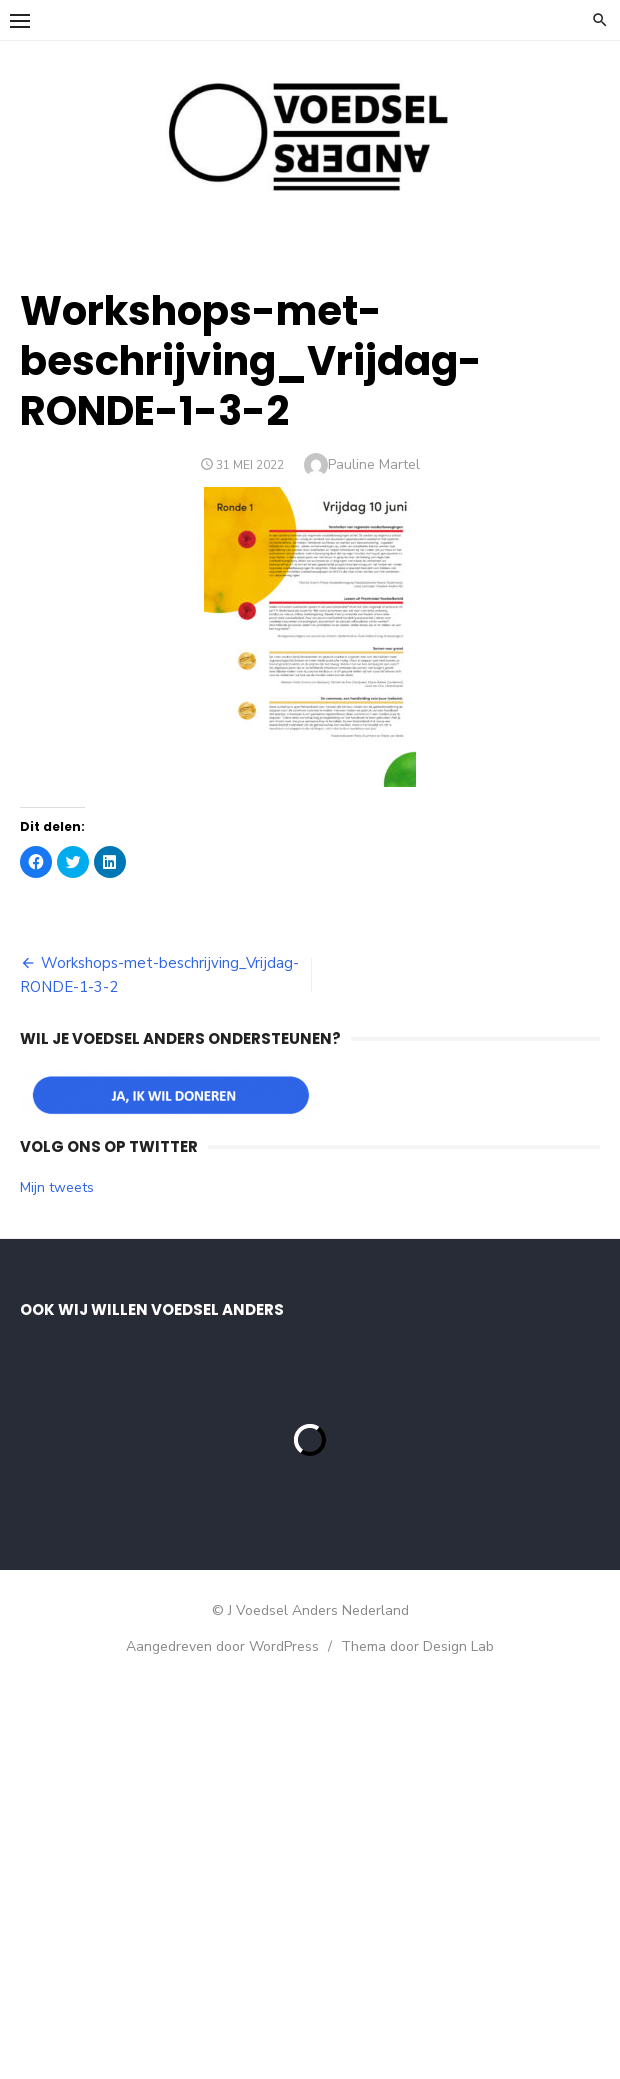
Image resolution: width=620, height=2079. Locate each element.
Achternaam (94, 1445)
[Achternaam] (185, 1476)
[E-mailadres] (185, 1344)
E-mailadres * (100, 1313)
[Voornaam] (185, 1410)
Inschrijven (185, 1529)
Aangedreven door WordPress (222, 2066)
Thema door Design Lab (417, 2066)
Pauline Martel (374, 464)
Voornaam (88, 1379)
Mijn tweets (57, 1187)
